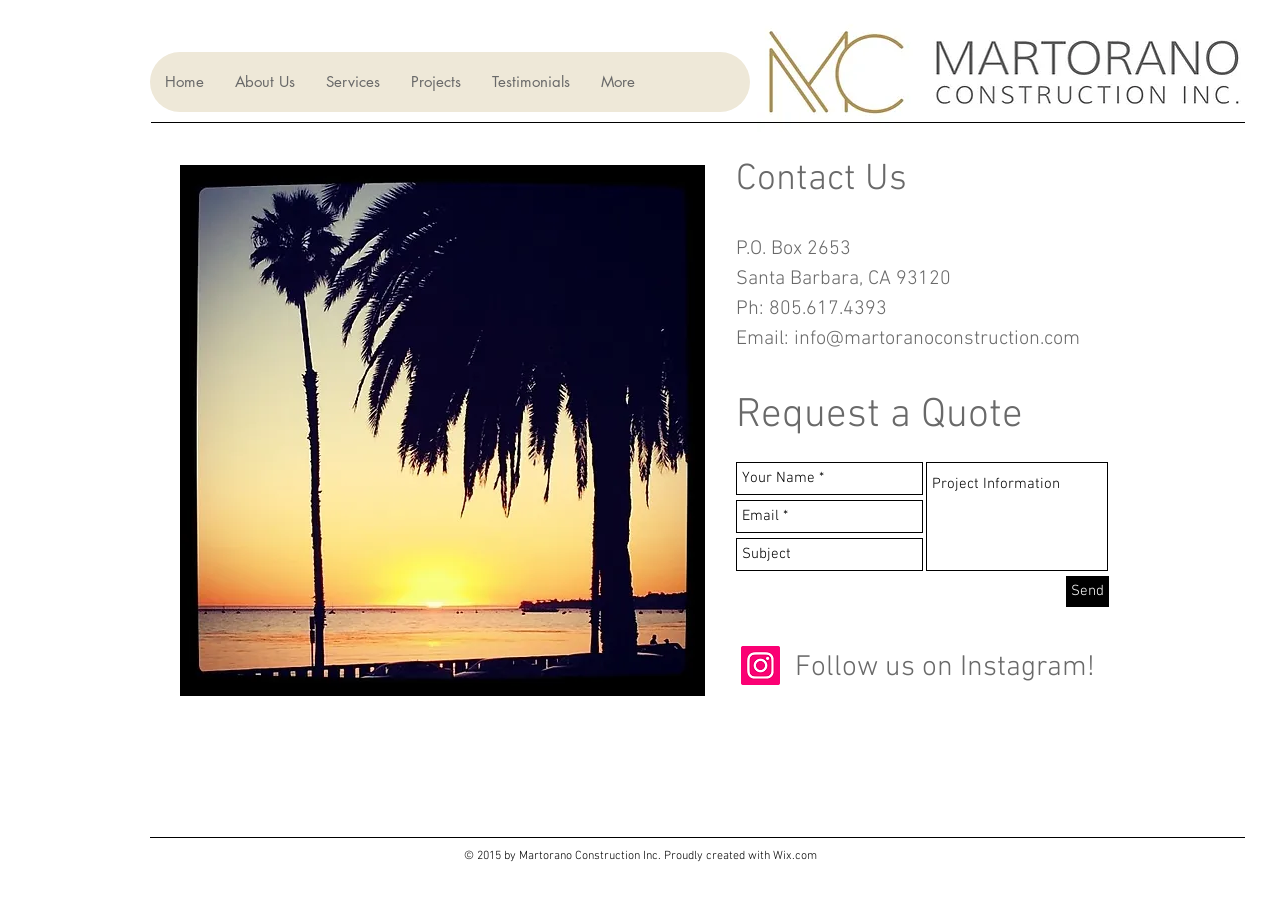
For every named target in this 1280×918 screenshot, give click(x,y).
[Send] (1087, 591)
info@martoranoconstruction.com (937, 339)
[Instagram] (760, 665)
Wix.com (795, 856)
